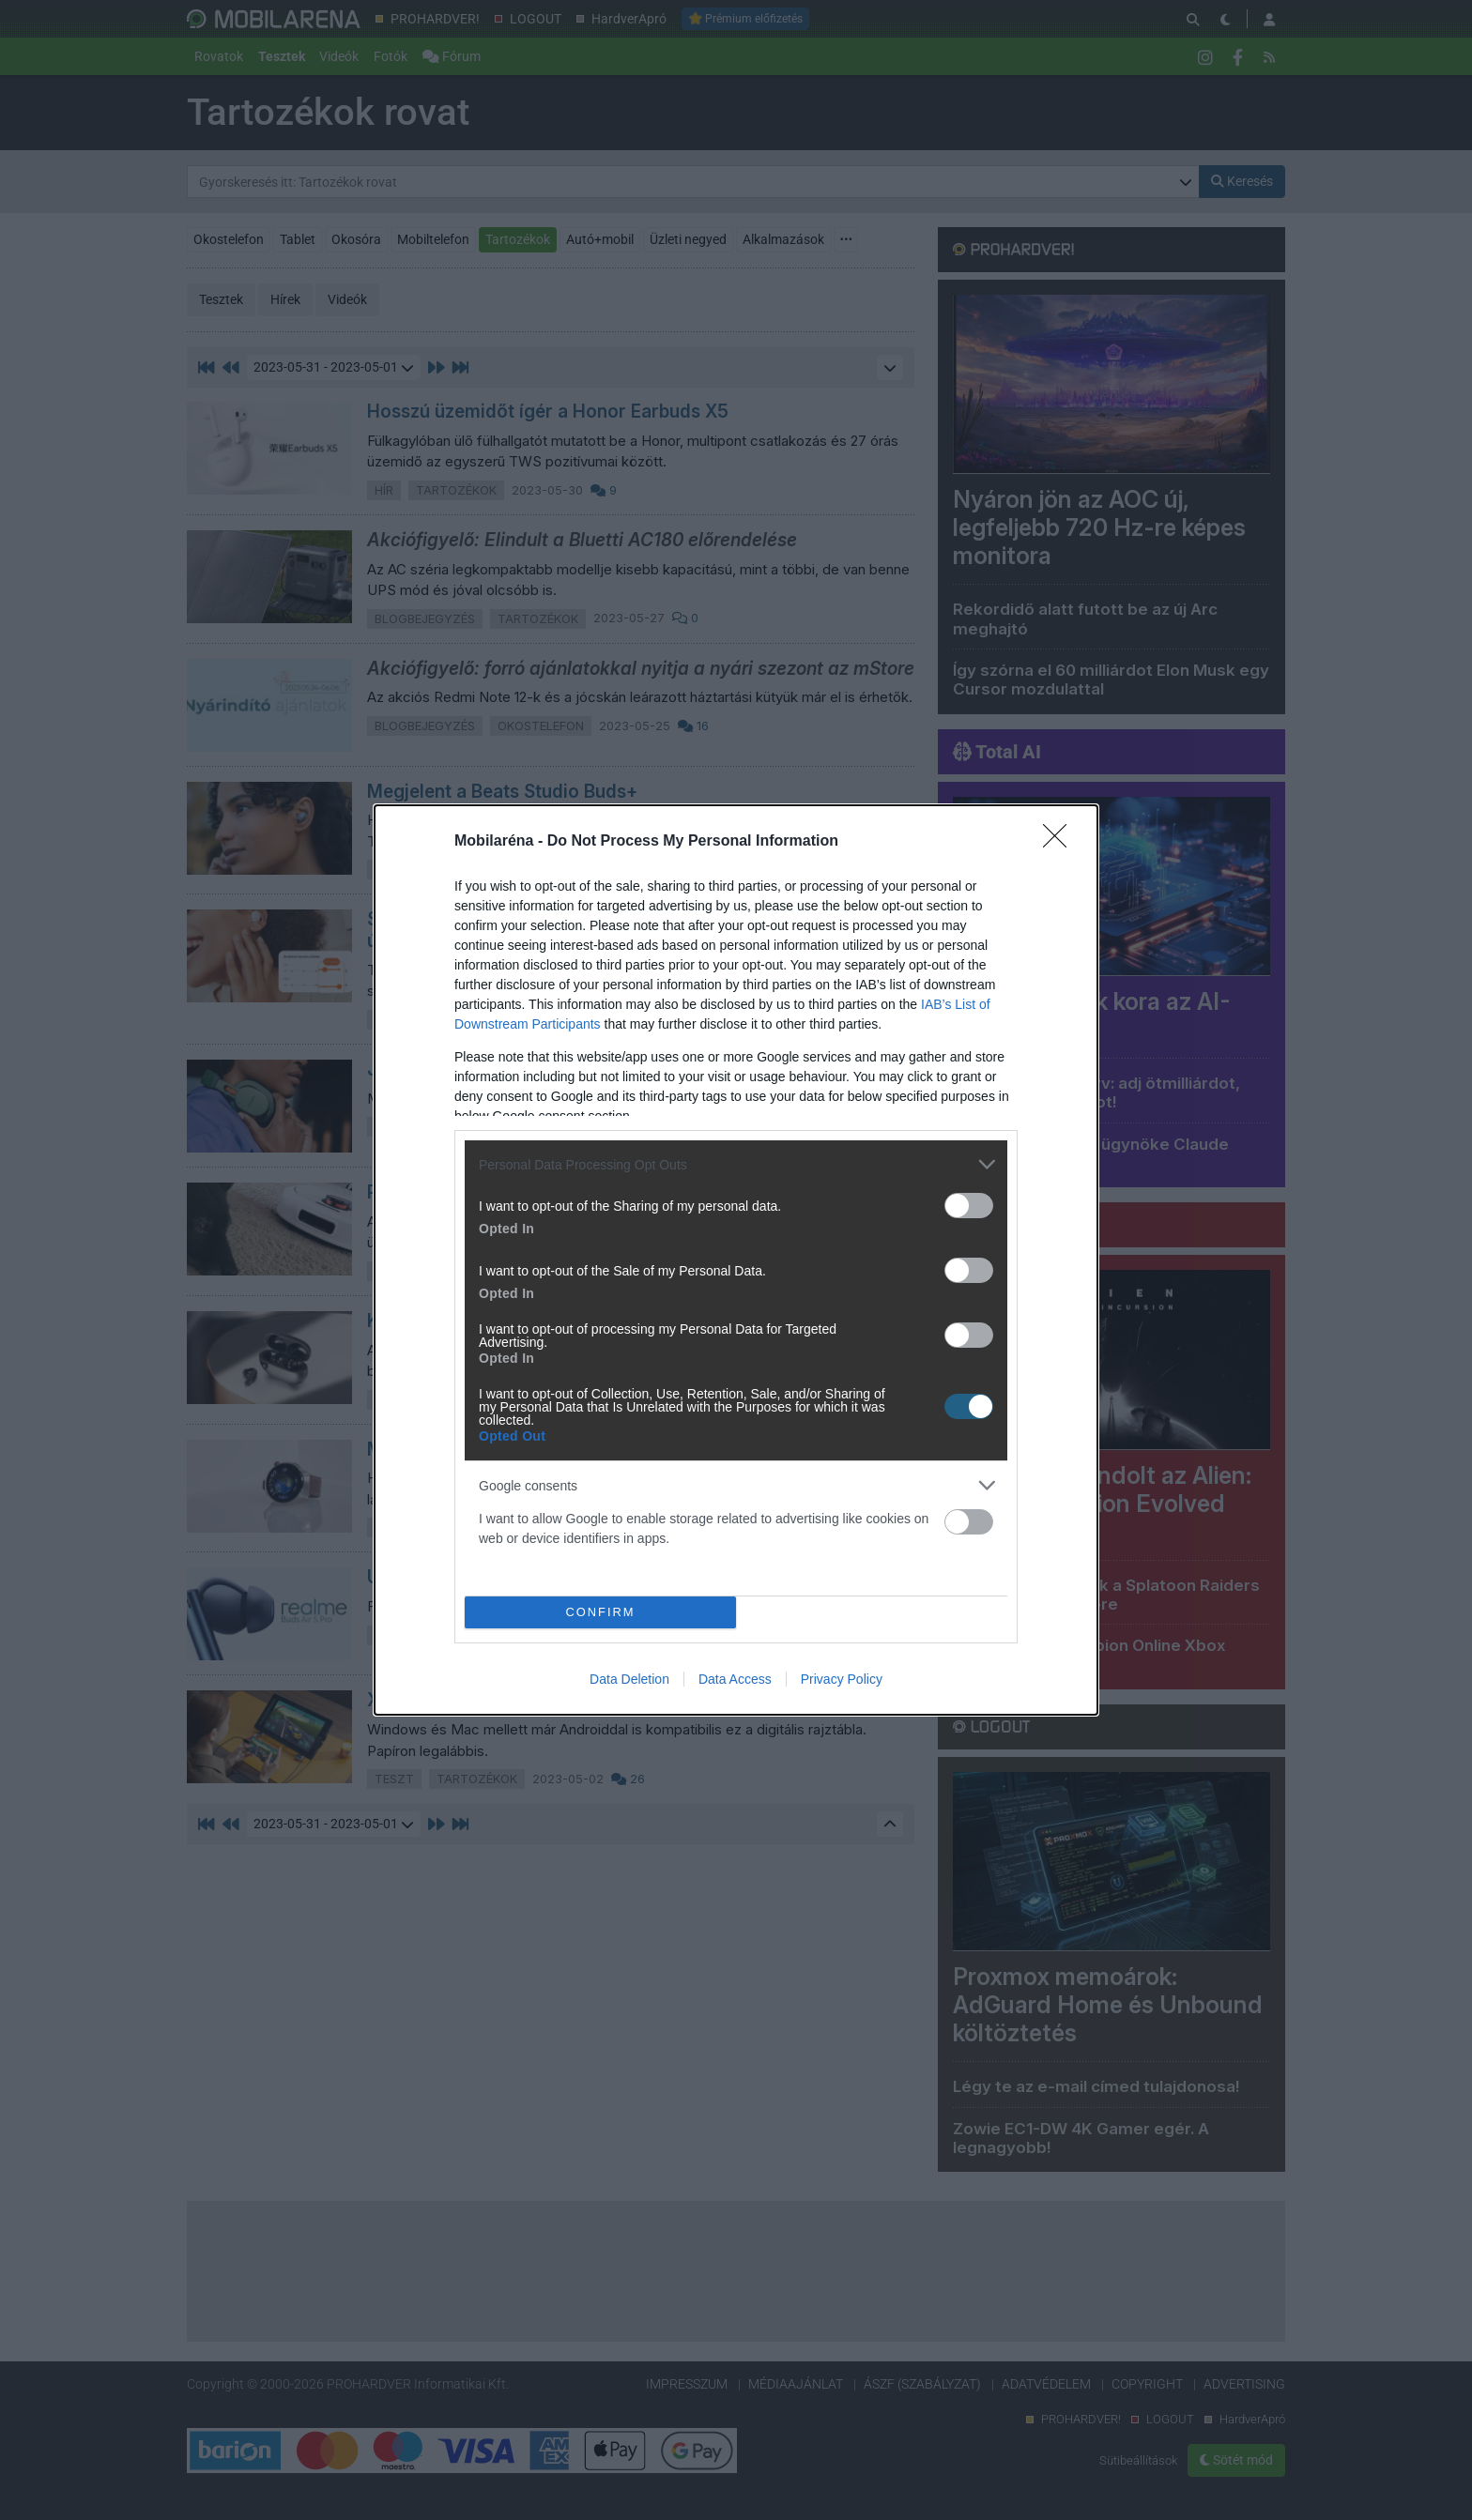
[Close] (1061, 842)
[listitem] (736, 1164)
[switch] (968, 1205)
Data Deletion (629, 1679)
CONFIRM (600, 1613)
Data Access (735, 1679)
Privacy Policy (841, 1679)
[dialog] (736, 1260)
